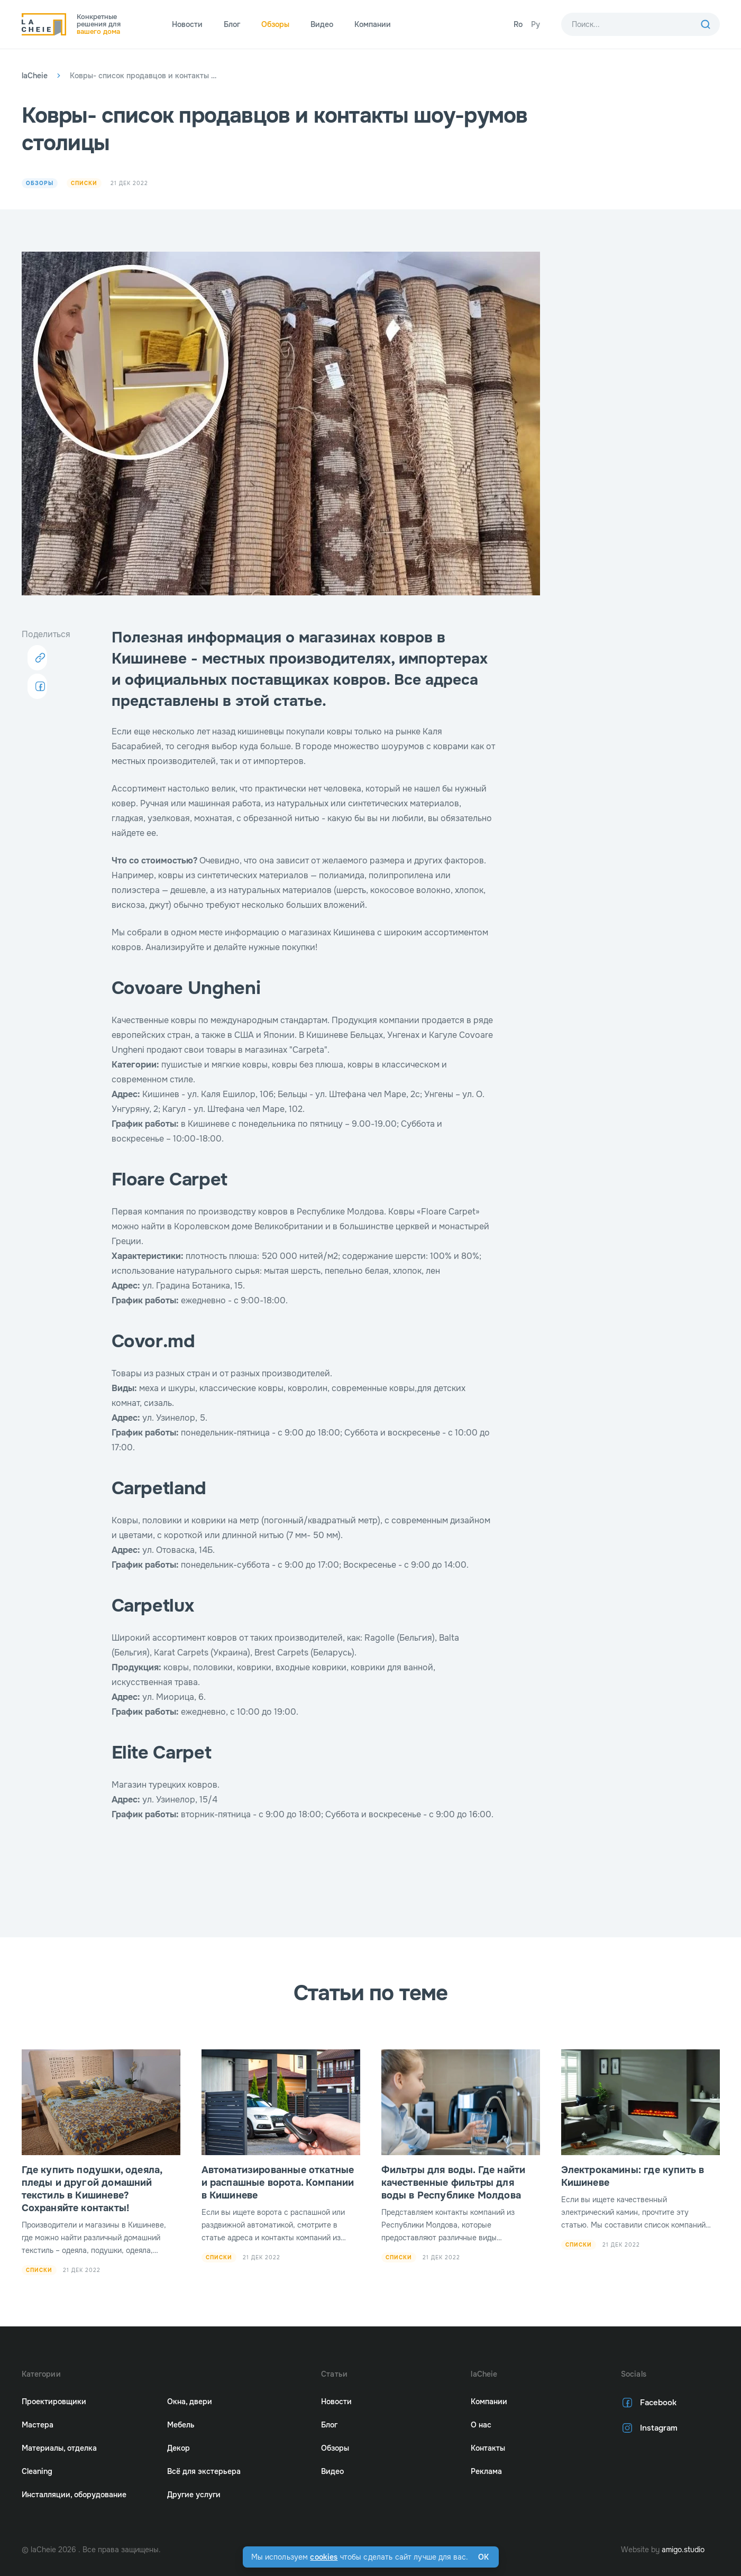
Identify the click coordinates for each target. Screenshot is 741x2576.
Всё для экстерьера (204, 2471)
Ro (518, 24)
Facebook (647, 2402)
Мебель (181, 2425)
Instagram (648, 2428)
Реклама (486, 2471)
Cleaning (37, 2471)
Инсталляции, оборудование (74, 2494)
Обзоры (275, 24)
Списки (85, 183)
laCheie (35, 75)
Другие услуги (194, 2494)
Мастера (37, 2425)
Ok (483, 2557)
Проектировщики (54, 2401)
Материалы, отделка (59, 2448)
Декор (178, 2448)
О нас (481, 2425)
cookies (323, 2557)
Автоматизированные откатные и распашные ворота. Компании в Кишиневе (278, 2182)
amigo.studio (683, 2549)
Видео (321, 24)
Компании (372, 24)
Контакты (488, 2448)
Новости (187, 24)
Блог (232, 24)
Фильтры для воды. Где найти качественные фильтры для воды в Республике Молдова (453, 2182)
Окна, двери (189, 2401)
